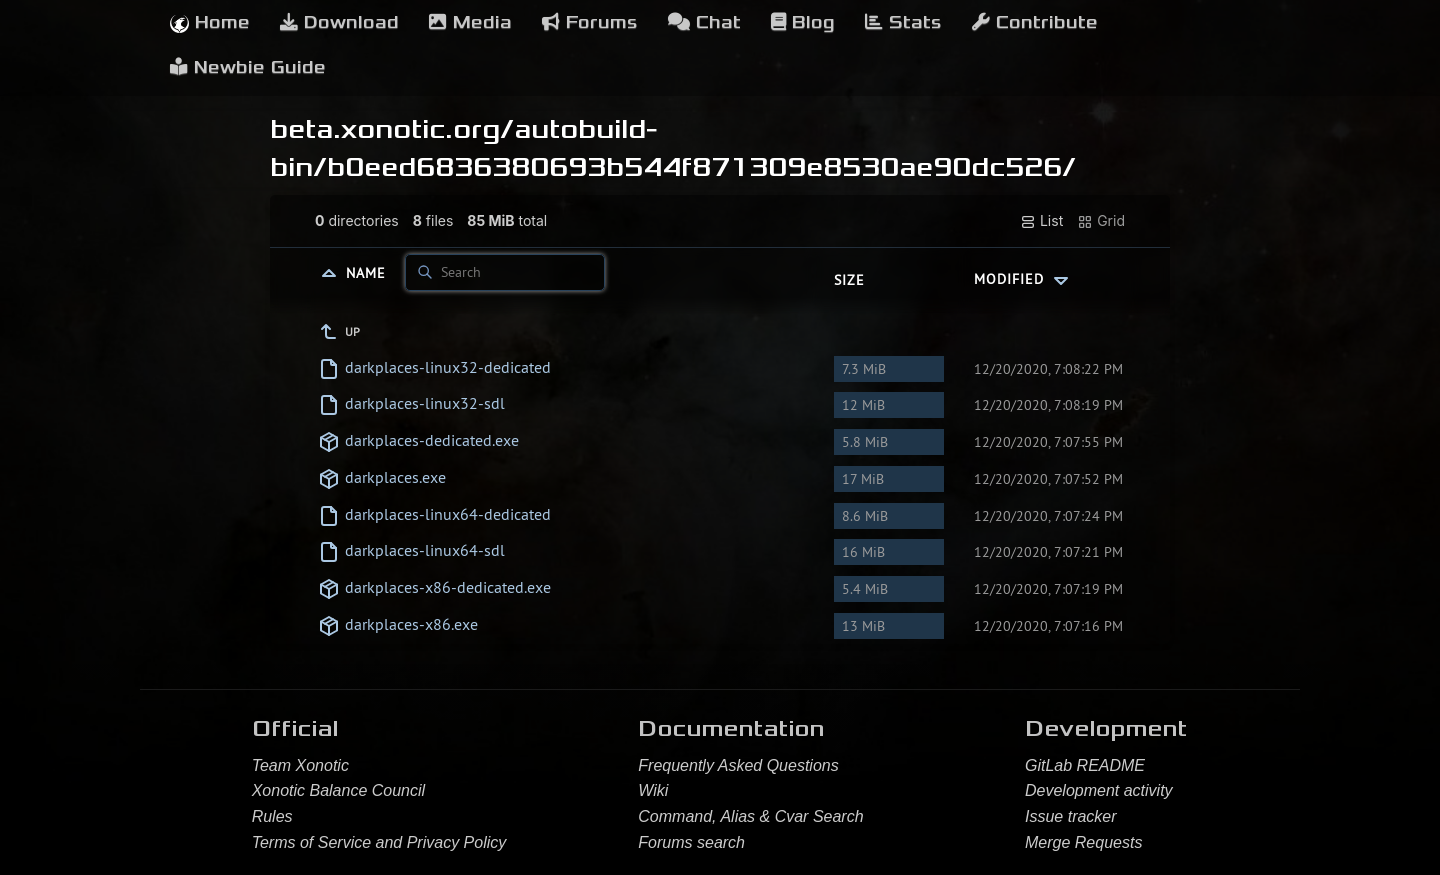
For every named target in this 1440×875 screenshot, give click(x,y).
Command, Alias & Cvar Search (750, 816)
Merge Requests (1083, 842)
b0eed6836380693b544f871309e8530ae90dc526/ (701, 167)
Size (849, 280)
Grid (1101, 221)
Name (368, 272)
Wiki (653, 790)
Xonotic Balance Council (338, 790)
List (1041, 221)
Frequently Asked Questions (738, 765)
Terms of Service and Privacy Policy (379, 842)
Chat (704, 22)
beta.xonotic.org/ (392, 129)
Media (470, 22)
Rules (272, 816)
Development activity (1099, 790)
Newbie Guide (248, 67)
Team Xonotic (300, 765)
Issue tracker (1071, 816)
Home (210, 22)
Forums (590, 22)
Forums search (691, 842)
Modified (1023, 279)
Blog (803, 22)
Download (339, 22)
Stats (903, 22)
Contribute (1035, 22)
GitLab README (1085, 765)
